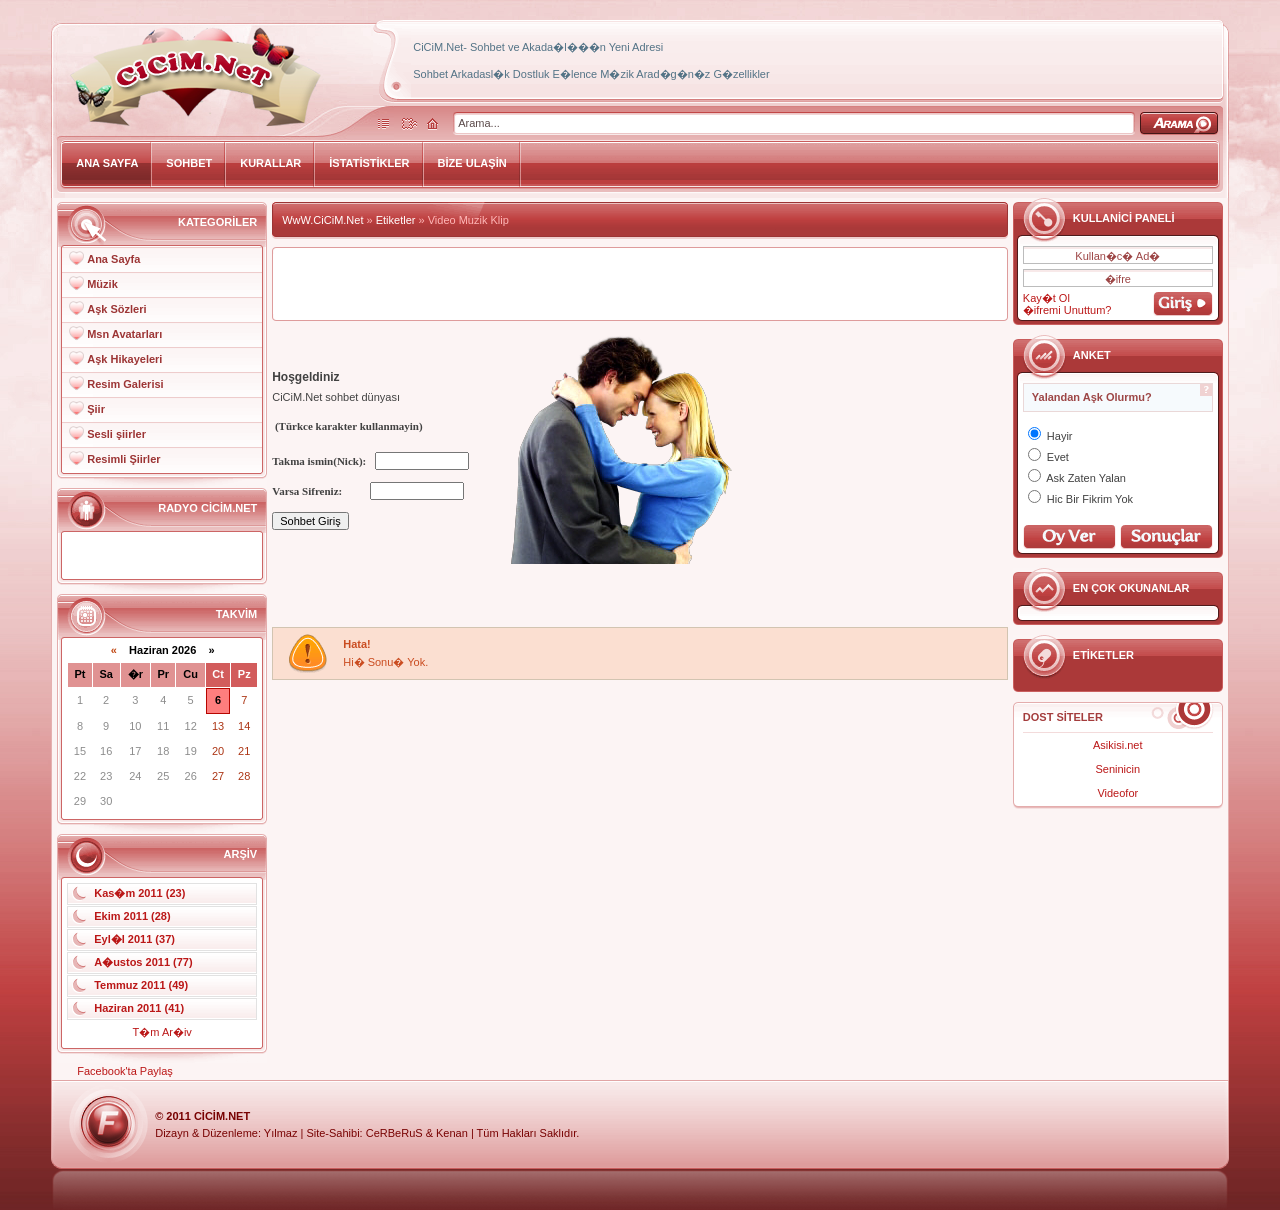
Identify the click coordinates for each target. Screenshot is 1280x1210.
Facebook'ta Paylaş (125, 1071)
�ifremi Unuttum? (1067, 310)
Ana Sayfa (113, 259)
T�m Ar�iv (162, 1032)
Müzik (102, 284)
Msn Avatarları (124, 334)
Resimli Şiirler (123, 459)
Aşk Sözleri (116, 309)
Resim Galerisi (125, 384)
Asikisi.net (1118, 745)
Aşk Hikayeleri (124, 359)
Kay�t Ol (1046, 298)
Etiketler (396, 220)
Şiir (96, 409)
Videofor (1117, 793)
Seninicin (1117, 769)
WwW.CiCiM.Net (322, 220)
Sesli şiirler (116, 434)
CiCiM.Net (222, 1116)
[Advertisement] (640, 284)
